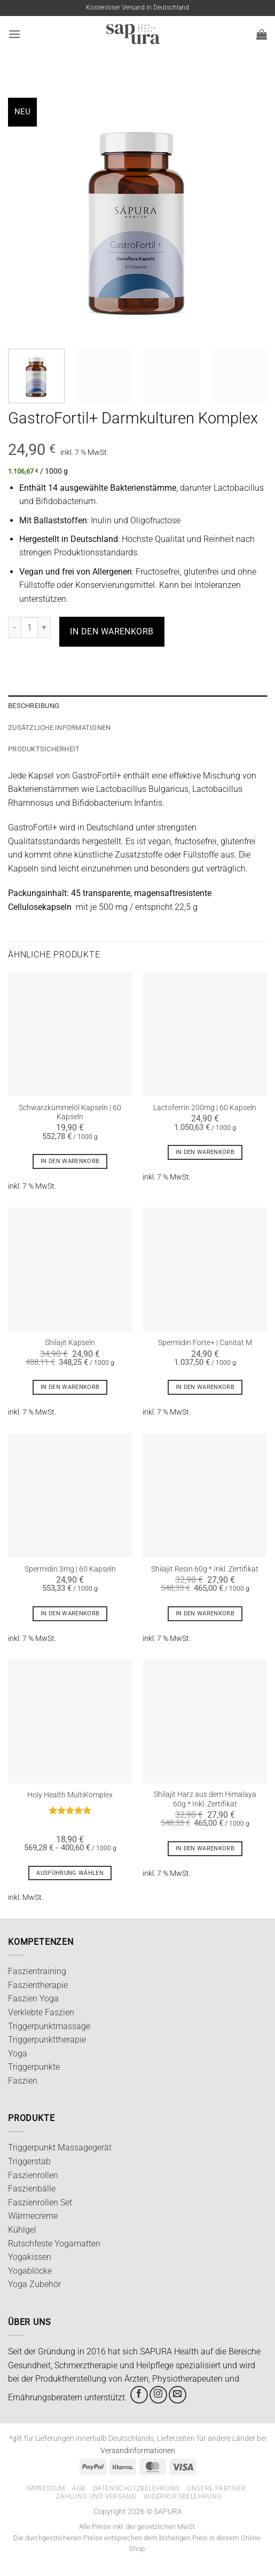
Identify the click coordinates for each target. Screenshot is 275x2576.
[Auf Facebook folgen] (139, 2395)
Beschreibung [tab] (33, 706)
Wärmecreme (33, 2216)
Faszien (22, 2081)
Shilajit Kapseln (70, 1342)
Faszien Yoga (33, 1998)
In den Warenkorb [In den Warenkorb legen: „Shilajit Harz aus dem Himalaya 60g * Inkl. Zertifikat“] (205, 1848)
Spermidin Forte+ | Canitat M (205, 1342)
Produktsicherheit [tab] (44, 749)
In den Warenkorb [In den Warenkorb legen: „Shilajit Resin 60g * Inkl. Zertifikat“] (205, 1613)
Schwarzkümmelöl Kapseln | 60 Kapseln (70, 1112)
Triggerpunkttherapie (47, 2040)
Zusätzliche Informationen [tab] (59, 728)
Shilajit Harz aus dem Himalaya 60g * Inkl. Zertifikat (205, 1799)
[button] (14, 34)
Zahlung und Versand (96, 2496)
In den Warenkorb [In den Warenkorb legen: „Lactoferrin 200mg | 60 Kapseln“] (205, 1152)
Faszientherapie (38, 1985)
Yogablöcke (30, 2271)
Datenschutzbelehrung (136, 2488)
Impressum (45, 2488)
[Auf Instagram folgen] (158, 2395)
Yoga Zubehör (34, 2284)
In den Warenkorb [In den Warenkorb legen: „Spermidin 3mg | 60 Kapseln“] (70, 1613)
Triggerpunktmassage (49, 2026)
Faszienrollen (33, 2175)
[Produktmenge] (29, 627)
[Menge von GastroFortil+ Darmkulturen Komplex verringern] (14, 627)
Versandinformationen (137, 2450)
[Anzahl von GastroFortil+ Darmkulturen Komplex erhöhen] (44, 627)
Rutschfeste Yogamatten (54, 2244)
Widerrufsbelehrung (183, 2496)
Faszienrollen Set (40, 2202)
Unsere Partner (216, 2488)
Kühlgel (22, 2230)
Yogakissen (29, 2257)
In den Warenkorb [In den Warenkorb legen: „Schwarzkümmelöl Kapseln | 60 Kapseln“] (70, 1161)
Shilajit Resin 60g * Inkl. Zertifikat (204, 1569)
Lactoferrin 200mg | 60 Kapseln (204, 1107)
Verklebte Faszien (41, 2012)
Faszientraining (37, 1971)
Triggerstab (29, 2161)
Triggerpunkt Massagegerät (60, 2147)
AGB (78, 2488)
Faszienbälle (32, 2189)
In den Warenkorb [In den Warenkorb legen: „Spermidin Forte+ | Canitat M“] (205, 1387)
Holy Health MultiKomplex (70, 1794)
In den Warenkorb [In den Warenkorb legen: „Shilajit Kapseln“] (70, 1387)
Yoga (17, 2053)
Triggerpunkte (34, 2067)
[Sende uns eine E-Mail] (177, 2395)
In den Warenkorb (112, 631)
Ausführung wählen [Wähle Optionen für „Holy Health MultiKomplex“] (70, 1873)
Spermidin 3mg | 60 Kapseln (70, 1569)
